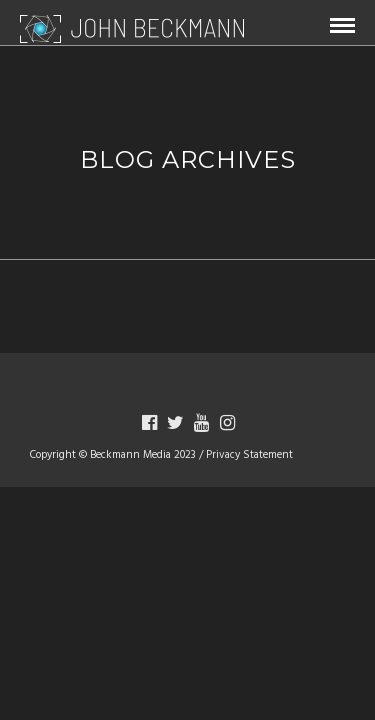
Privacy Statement (249, 455)
